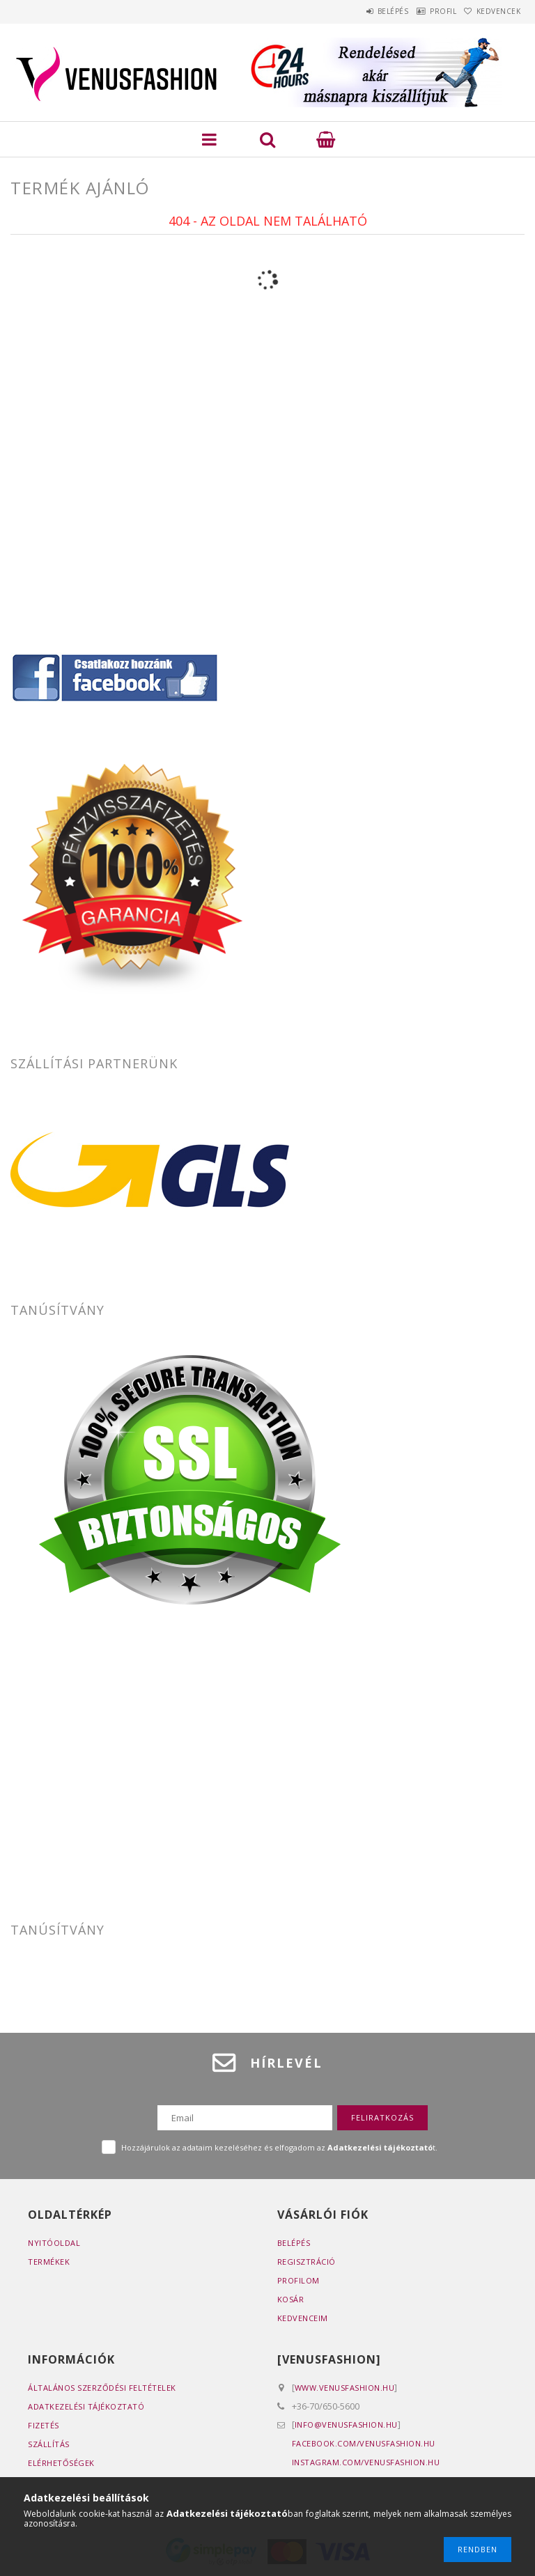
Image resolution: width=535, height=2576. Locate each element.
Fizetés (43, 2425)
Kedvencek (492, 11)
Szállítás (49, 2444)
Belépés (360, 11)
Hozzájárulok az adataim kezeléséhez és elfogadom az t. (279, 2147)
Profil (423, 11)
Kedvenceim (302, 2318)
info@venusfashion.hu (346, 2424)
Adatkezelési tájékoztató (86, 2406)
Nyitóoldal (54, 2243)
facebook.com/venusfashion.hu (363, 2443)
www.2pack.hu (41, 1780)
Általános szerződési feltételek (102, 2387)
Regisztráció (306, 2261)
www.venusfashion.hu (345, 2387)
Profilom (298, 2280)
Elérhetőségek (61, 2463)
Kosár (290, 2299)
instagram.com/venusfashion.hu (366, 2462)
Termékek (49, 2261)
